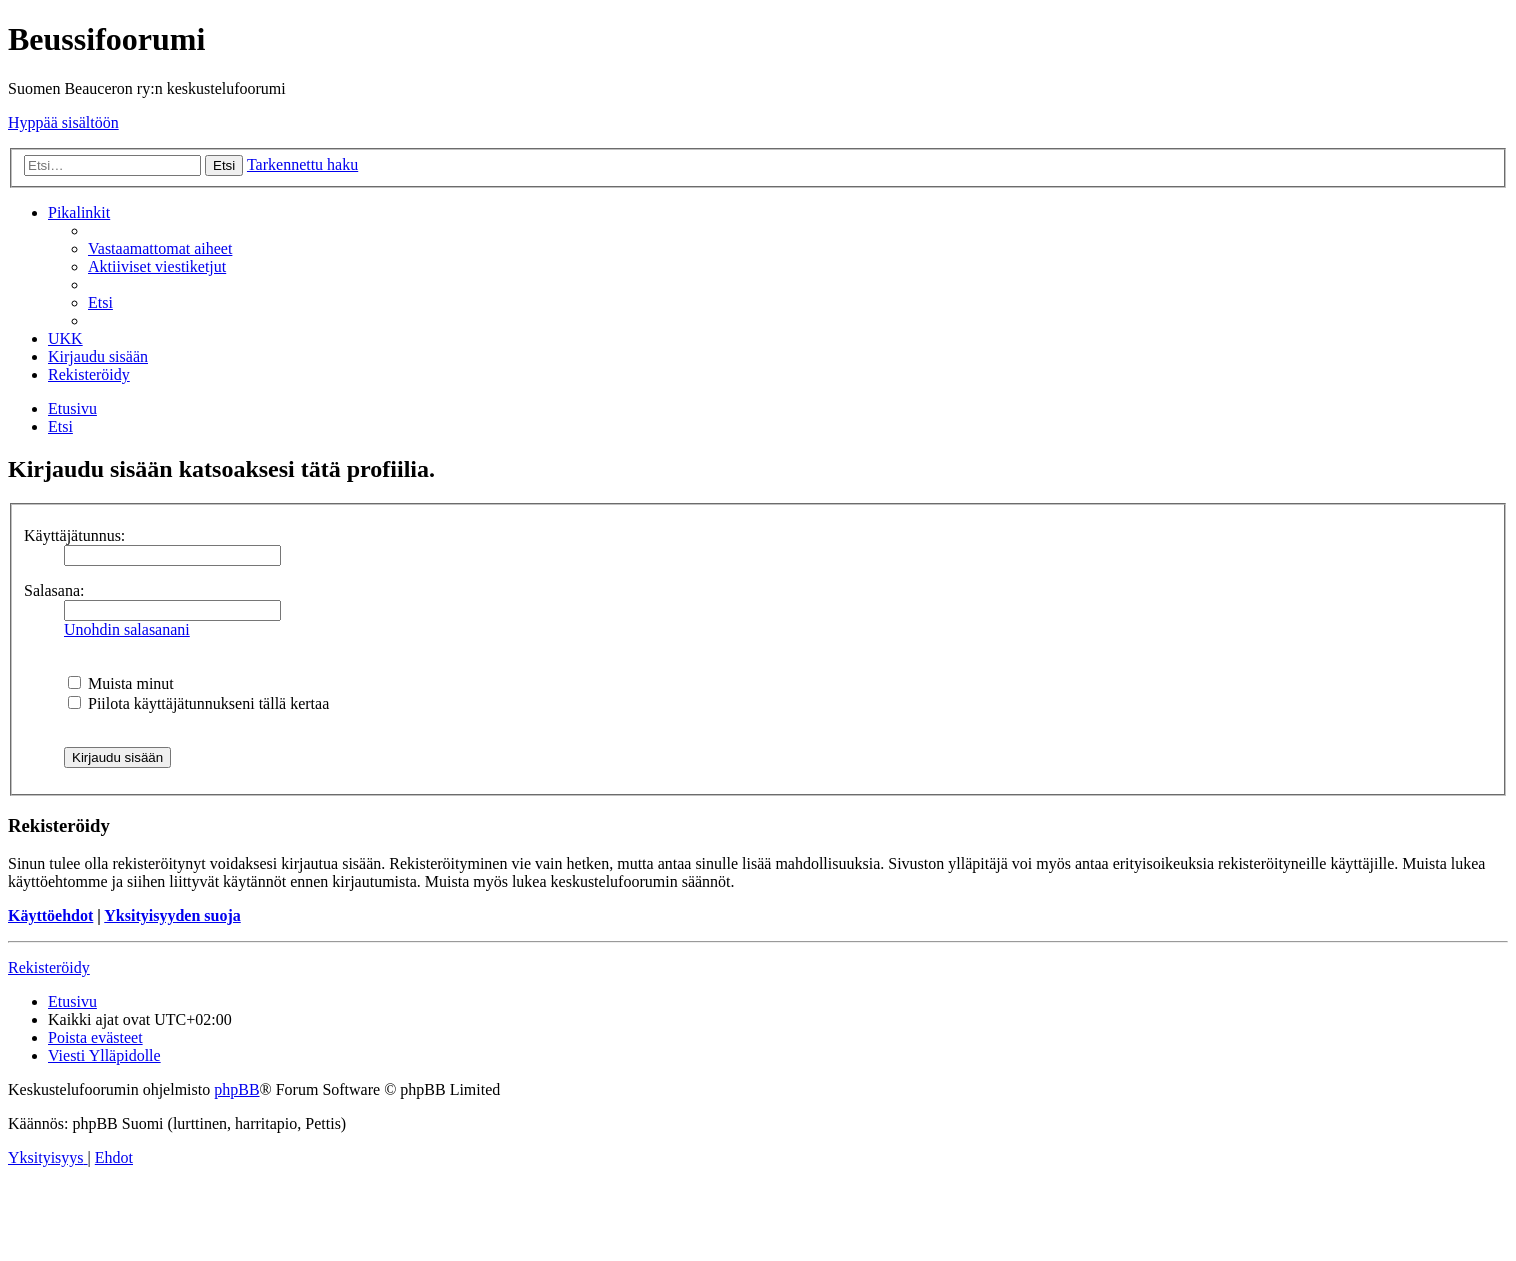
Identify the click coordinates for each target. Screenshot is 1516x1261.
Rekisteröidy (49, 967)
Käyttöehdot (50, 915)
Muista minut (121, 683)
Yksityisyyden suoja (172, 915)
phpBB (236, 1089)
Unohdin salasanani (127, 629)
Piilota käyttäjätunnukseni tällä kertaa (198, 703)
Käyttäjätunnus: (74, 535)
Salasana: (54, 590)
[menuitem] (160, 248)
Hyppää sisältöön (63, 122)
